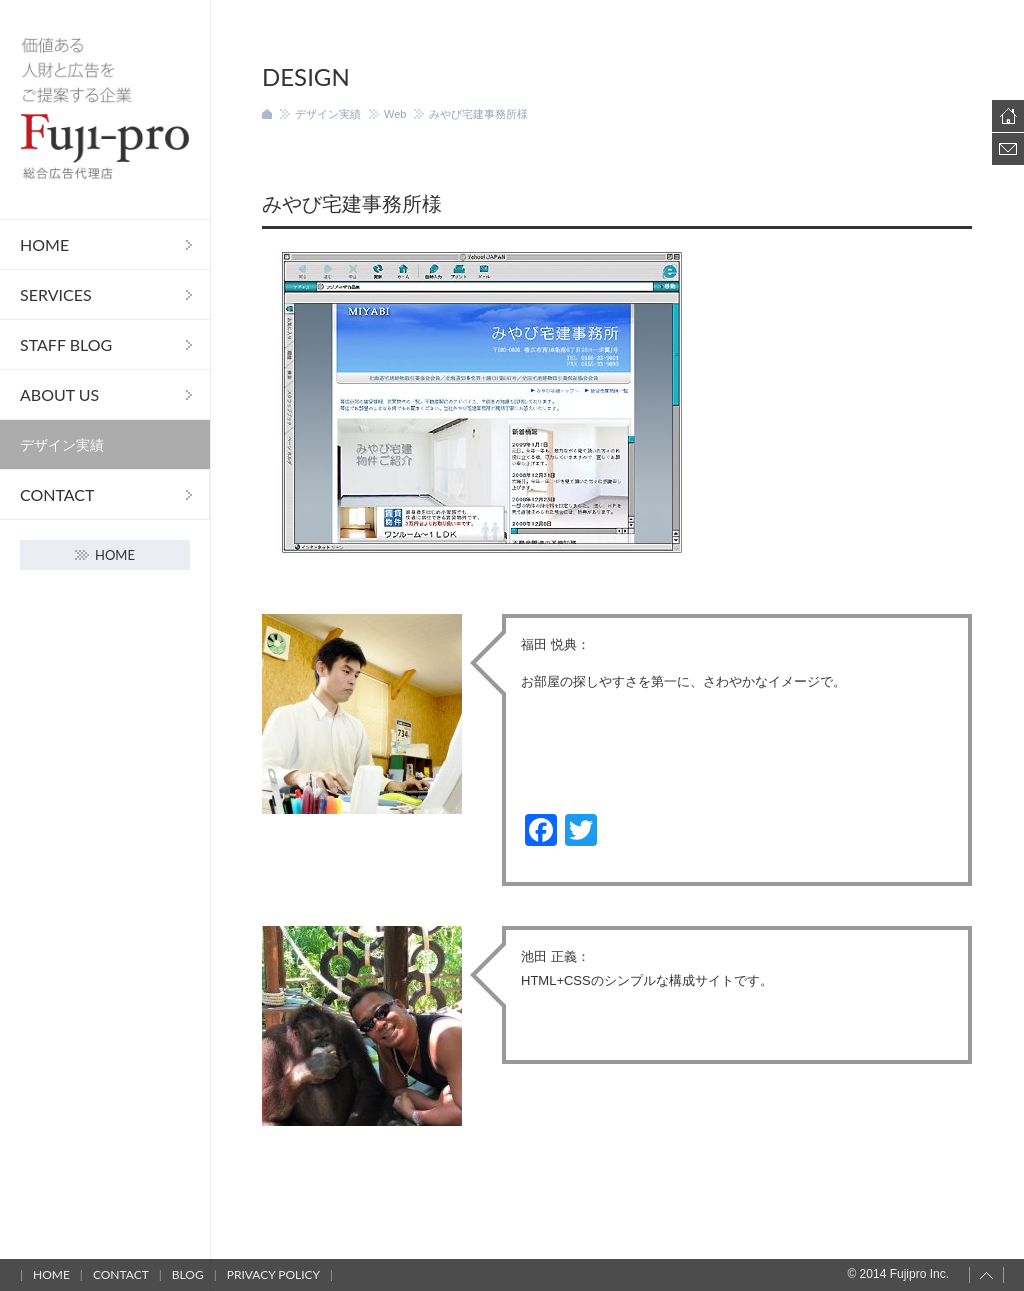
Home (44, 244)
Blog (188, 1274)
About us (59, 394)
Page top (986, 1275)
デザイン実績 (62, 444)
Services (56, 294)
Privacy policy (273, 1274)
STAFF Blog (66, 344)
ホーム (267, 114)
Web (395, 114)
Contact (57, 494)
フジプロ (105, 109)
